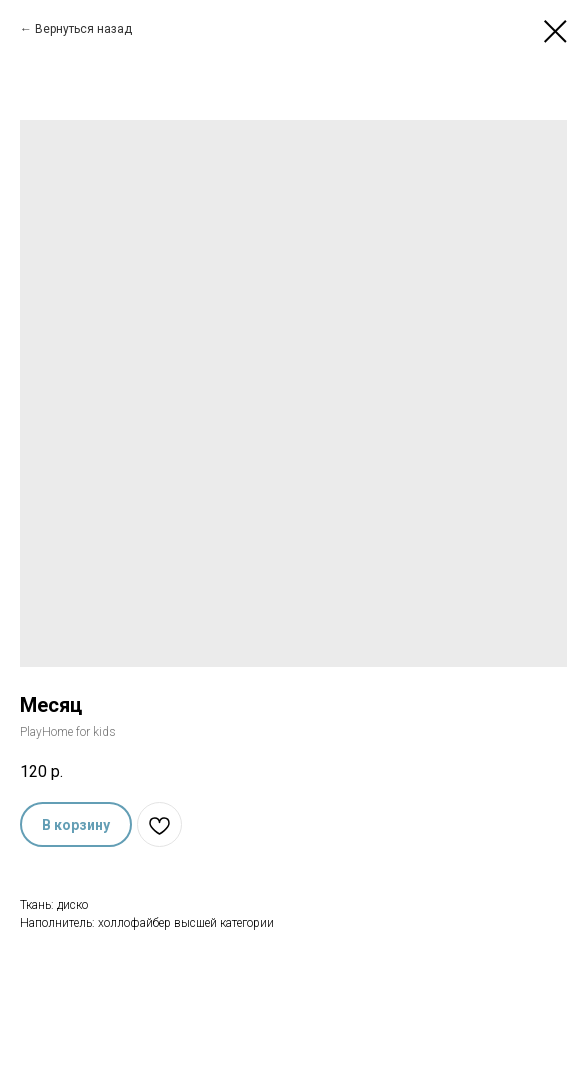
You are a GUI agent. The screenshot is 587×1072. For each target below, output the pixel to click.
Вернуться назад (83, 29)
